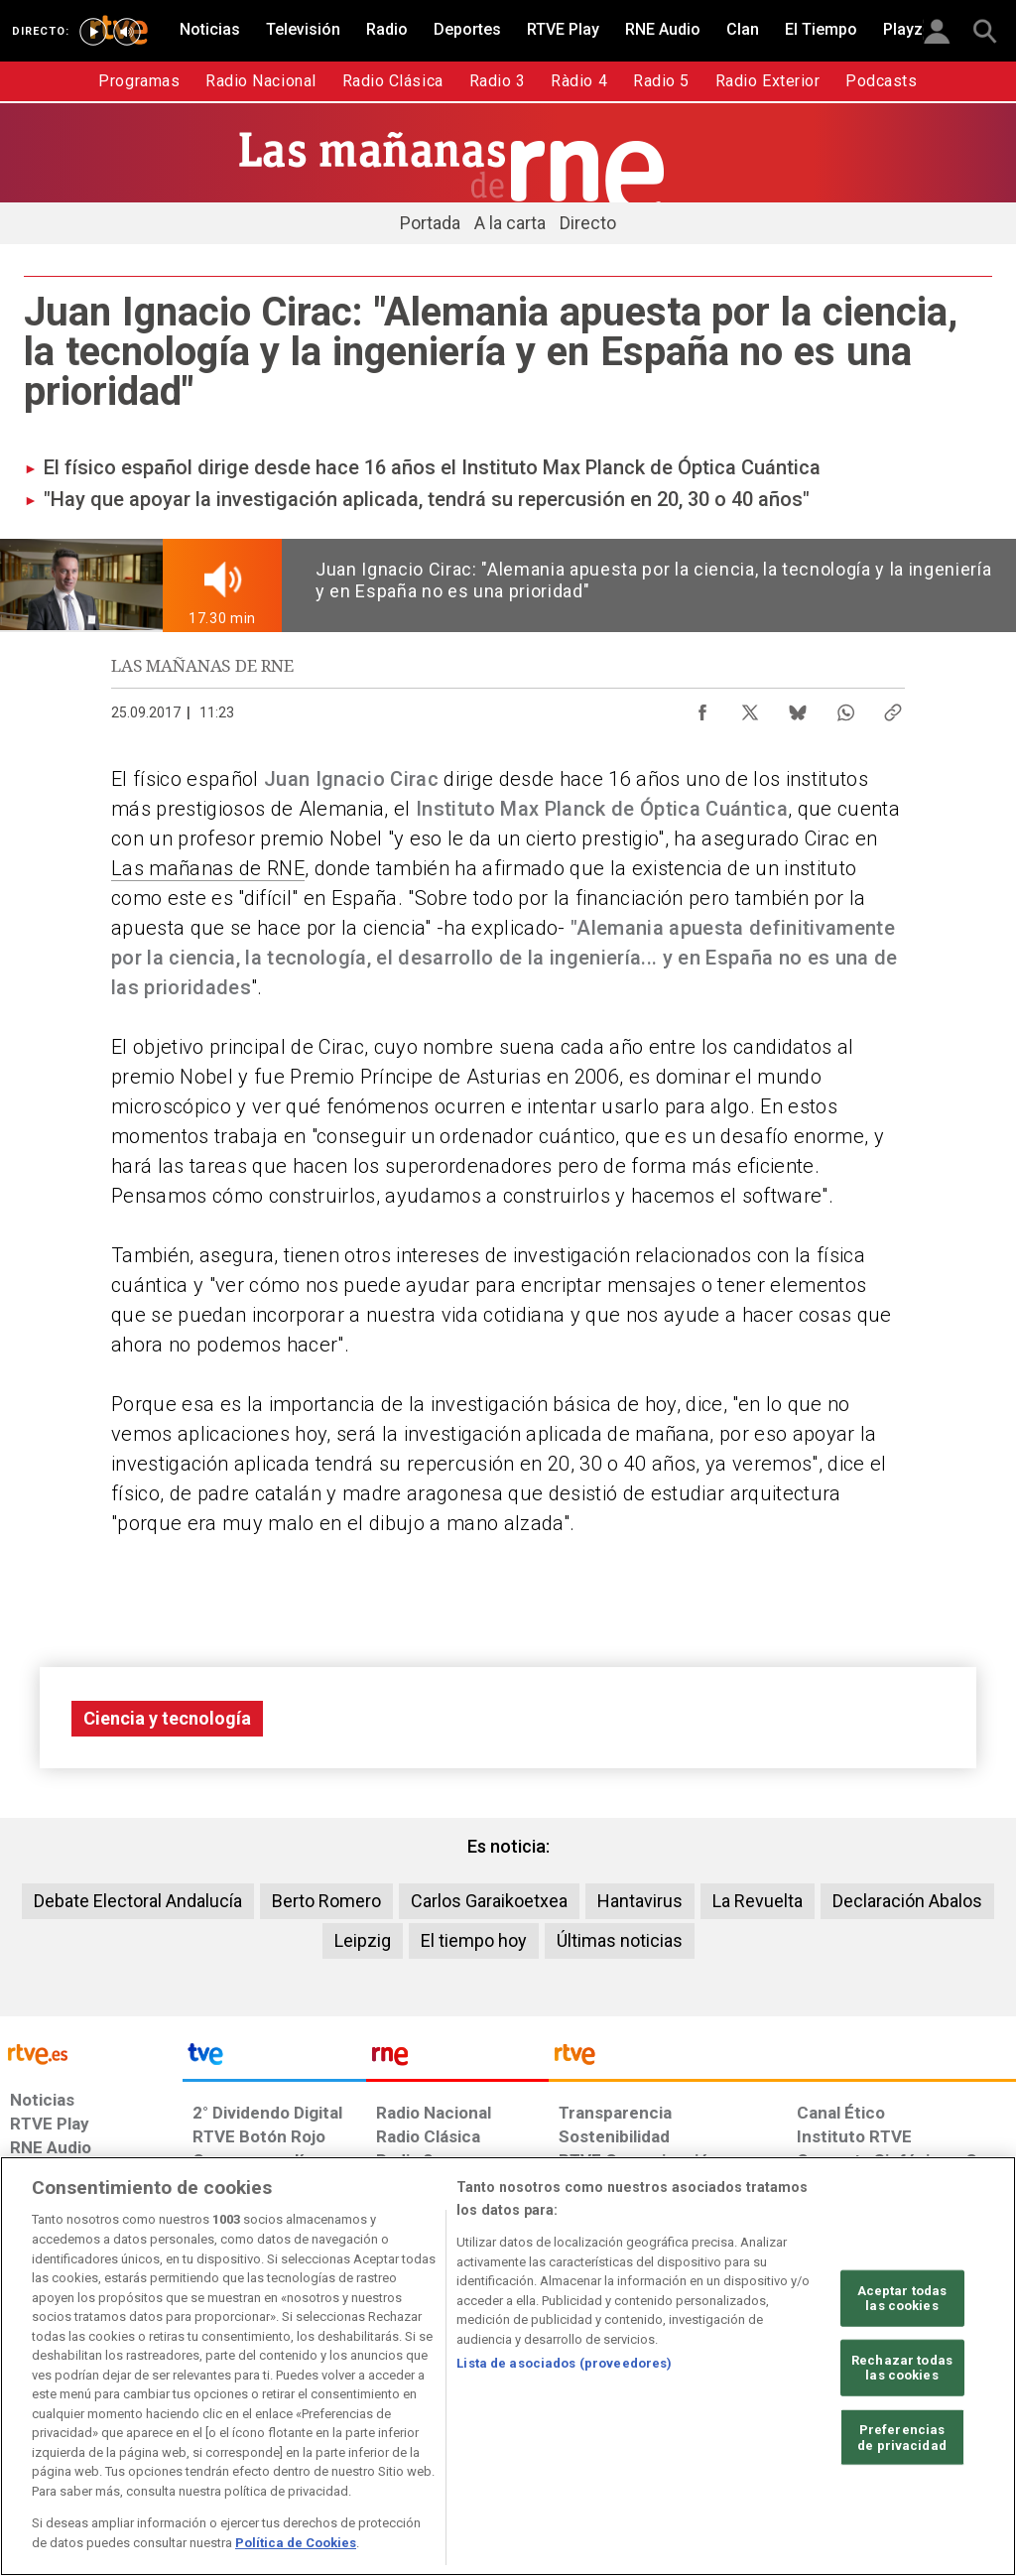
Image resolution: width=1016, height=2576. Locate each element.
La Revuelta (757, 1900)
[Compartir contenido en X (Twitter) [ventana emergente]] (750, 707)
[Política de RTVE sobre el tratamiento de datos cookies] (326, 2423)
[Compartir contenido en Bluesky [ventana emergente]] (798, 707)
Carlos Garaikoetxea (489, 1900)
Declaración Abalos (907, 1900)
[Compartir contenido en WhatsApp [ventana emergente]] (845, 707)
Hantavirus (640, 1900)
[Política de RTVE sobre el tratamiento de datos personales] (169, 2423)
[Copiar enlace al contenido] (893, 707)
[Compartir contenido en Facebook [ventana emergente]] (702, 707)
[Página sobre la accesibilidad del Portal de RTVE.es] (614, 2423)
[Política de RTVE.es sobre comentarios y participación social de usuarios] (928, 2423)
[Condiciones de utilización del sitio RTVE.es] (41, 2423)
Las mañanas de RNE (208, 868)
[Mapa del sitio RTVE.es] (711, 2423)
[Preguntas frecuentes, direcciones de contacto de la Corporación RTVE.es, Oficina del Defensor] (795, 2423)
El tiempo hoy (474, 1940)
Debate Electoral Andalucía (138, 1900)
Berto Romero (326, 1900)
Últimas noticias (620, 1940)
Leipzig (362, 1940)
